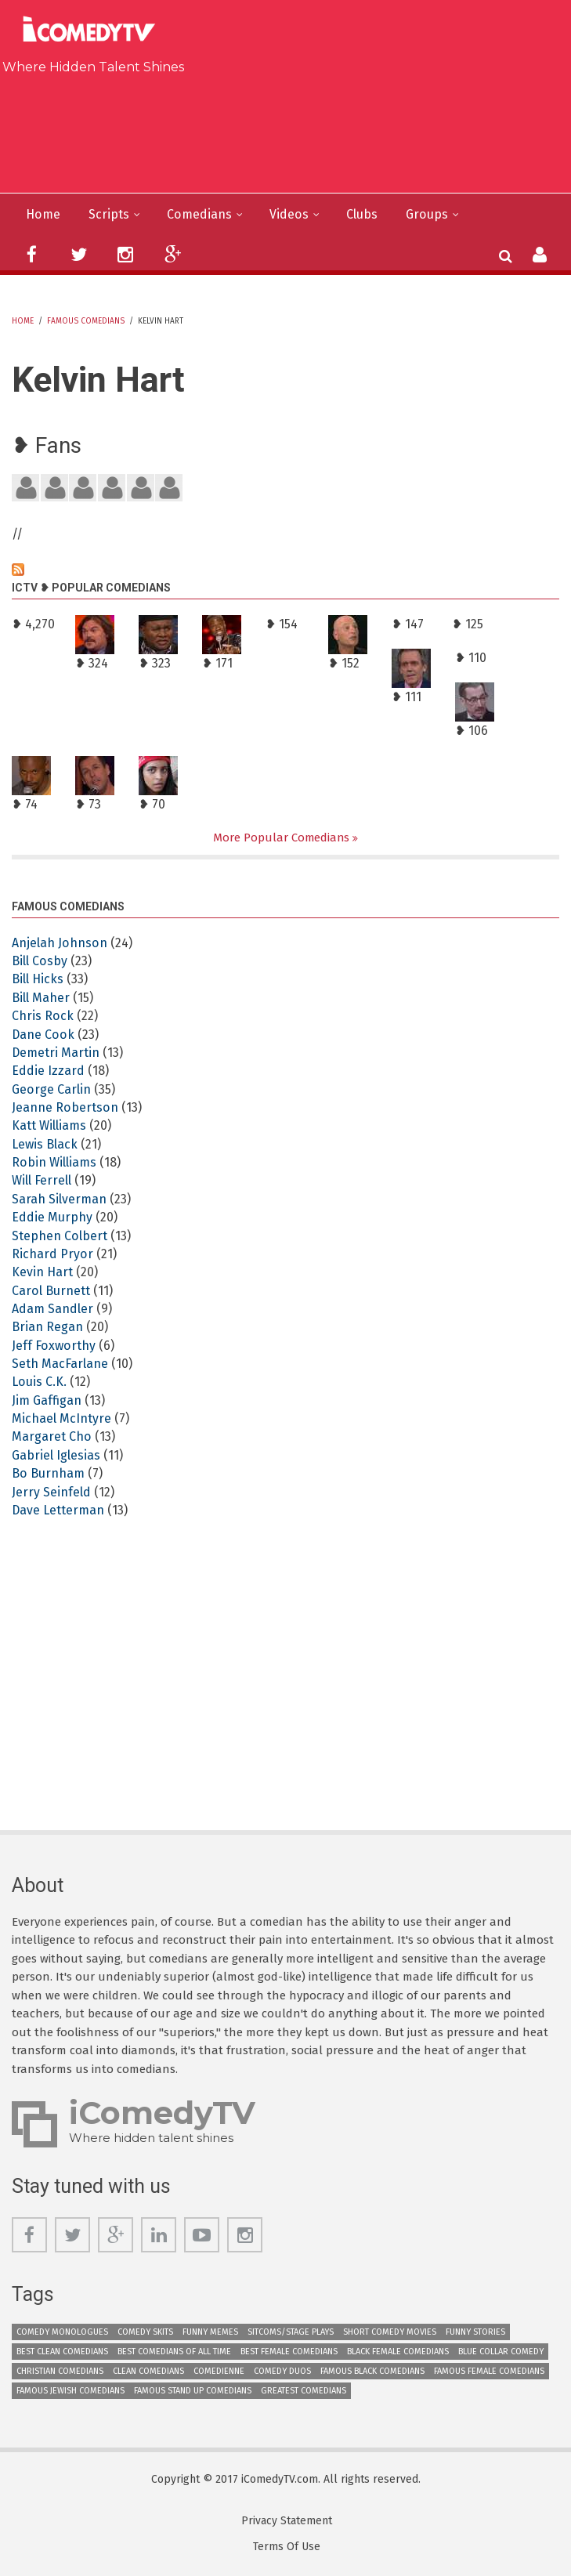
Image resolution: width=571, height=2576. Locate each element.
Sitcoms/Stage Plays (291, 2331)
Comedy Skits (145, 2331)
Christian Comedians (59, 2370)
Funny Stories (475, 2331)
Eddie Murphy (52, 1216)
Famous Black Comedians (372, 2370)
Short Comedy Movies (389, 2331)
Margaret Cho (51, 1436)
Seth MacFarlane (60, 1362)
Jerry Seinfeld (51, 1491)
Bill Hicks (37, 978)
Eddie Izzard (48, 1069)
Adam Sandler (52, 1308)
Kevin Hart (42, 1271)
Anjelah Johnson (59, 942)
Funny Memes (210, 2331)
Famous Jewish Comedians (70, 2390)
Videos (287, 214)
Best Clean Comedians (62, 2351)
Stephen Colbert (59, 1235)
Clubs (359, 214)
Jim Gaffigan (46, 1399)
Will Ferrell (41, 1180)
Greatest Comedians (303, 2390)
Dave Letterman (58, 1509)
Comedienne (218, 2370)
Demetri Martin (56, 1051)
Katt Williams (49, 1124)
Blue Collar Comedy (501, 2351)
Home (43, 214)
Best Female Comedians (289, 2351)
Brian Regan (47, 1326)
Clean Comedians (148, 2370)
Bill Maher (41, 997)
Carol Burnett (50, 1290)
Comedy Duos (282, 2370)
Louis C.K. (39, 1381)
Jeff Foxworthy (53, 1344)
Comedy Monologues (62, 2331)
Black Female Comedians (398, 2351)
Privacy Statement (286, 2520)
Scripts (108, 214)
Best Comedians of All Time (174, 2351)
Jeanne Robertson (64, 1106)
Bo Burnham (48, 1472)
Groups (424, 214)
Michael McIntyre (61, 1417)
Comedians (198, 214)
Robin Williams (54, 1161)
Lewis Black (45, 1143)
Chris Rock (42, 1015)
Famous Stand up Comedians (192, 2390)
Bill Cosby (39, 960)
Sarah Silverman (59, 1198)
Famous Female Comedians (489, 2370)
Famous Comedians (86, 321)
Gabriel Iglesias (56, 1454)
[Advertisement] (291, 130)
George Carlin (51, 1088)
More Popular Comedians (282, 837)
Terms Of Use (286, 2547)
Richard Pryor (52, 1253)
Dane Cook (43, 1033)
